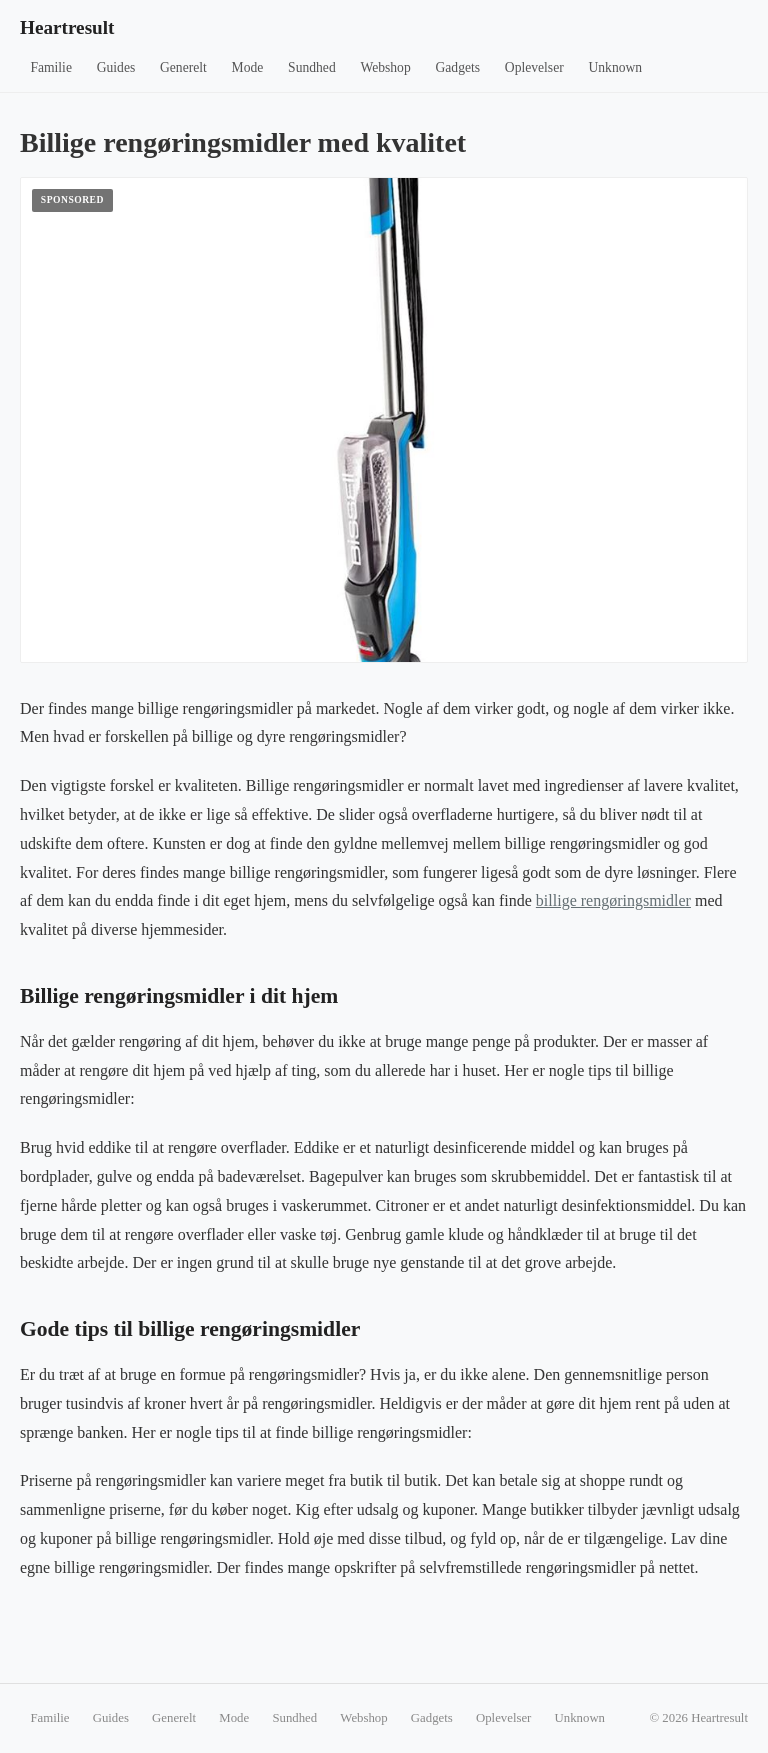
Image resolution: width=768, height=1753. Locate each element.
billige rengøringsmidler (613, 900)
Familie (51, 67)
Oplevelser (534, 67)
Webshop (385, 67)
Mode (248, 67)
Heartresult (67, 27)
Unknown (616, 67)
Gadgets (458, 67)
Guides (116, 67)
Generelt (183, 67)
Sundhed (312, 67)
